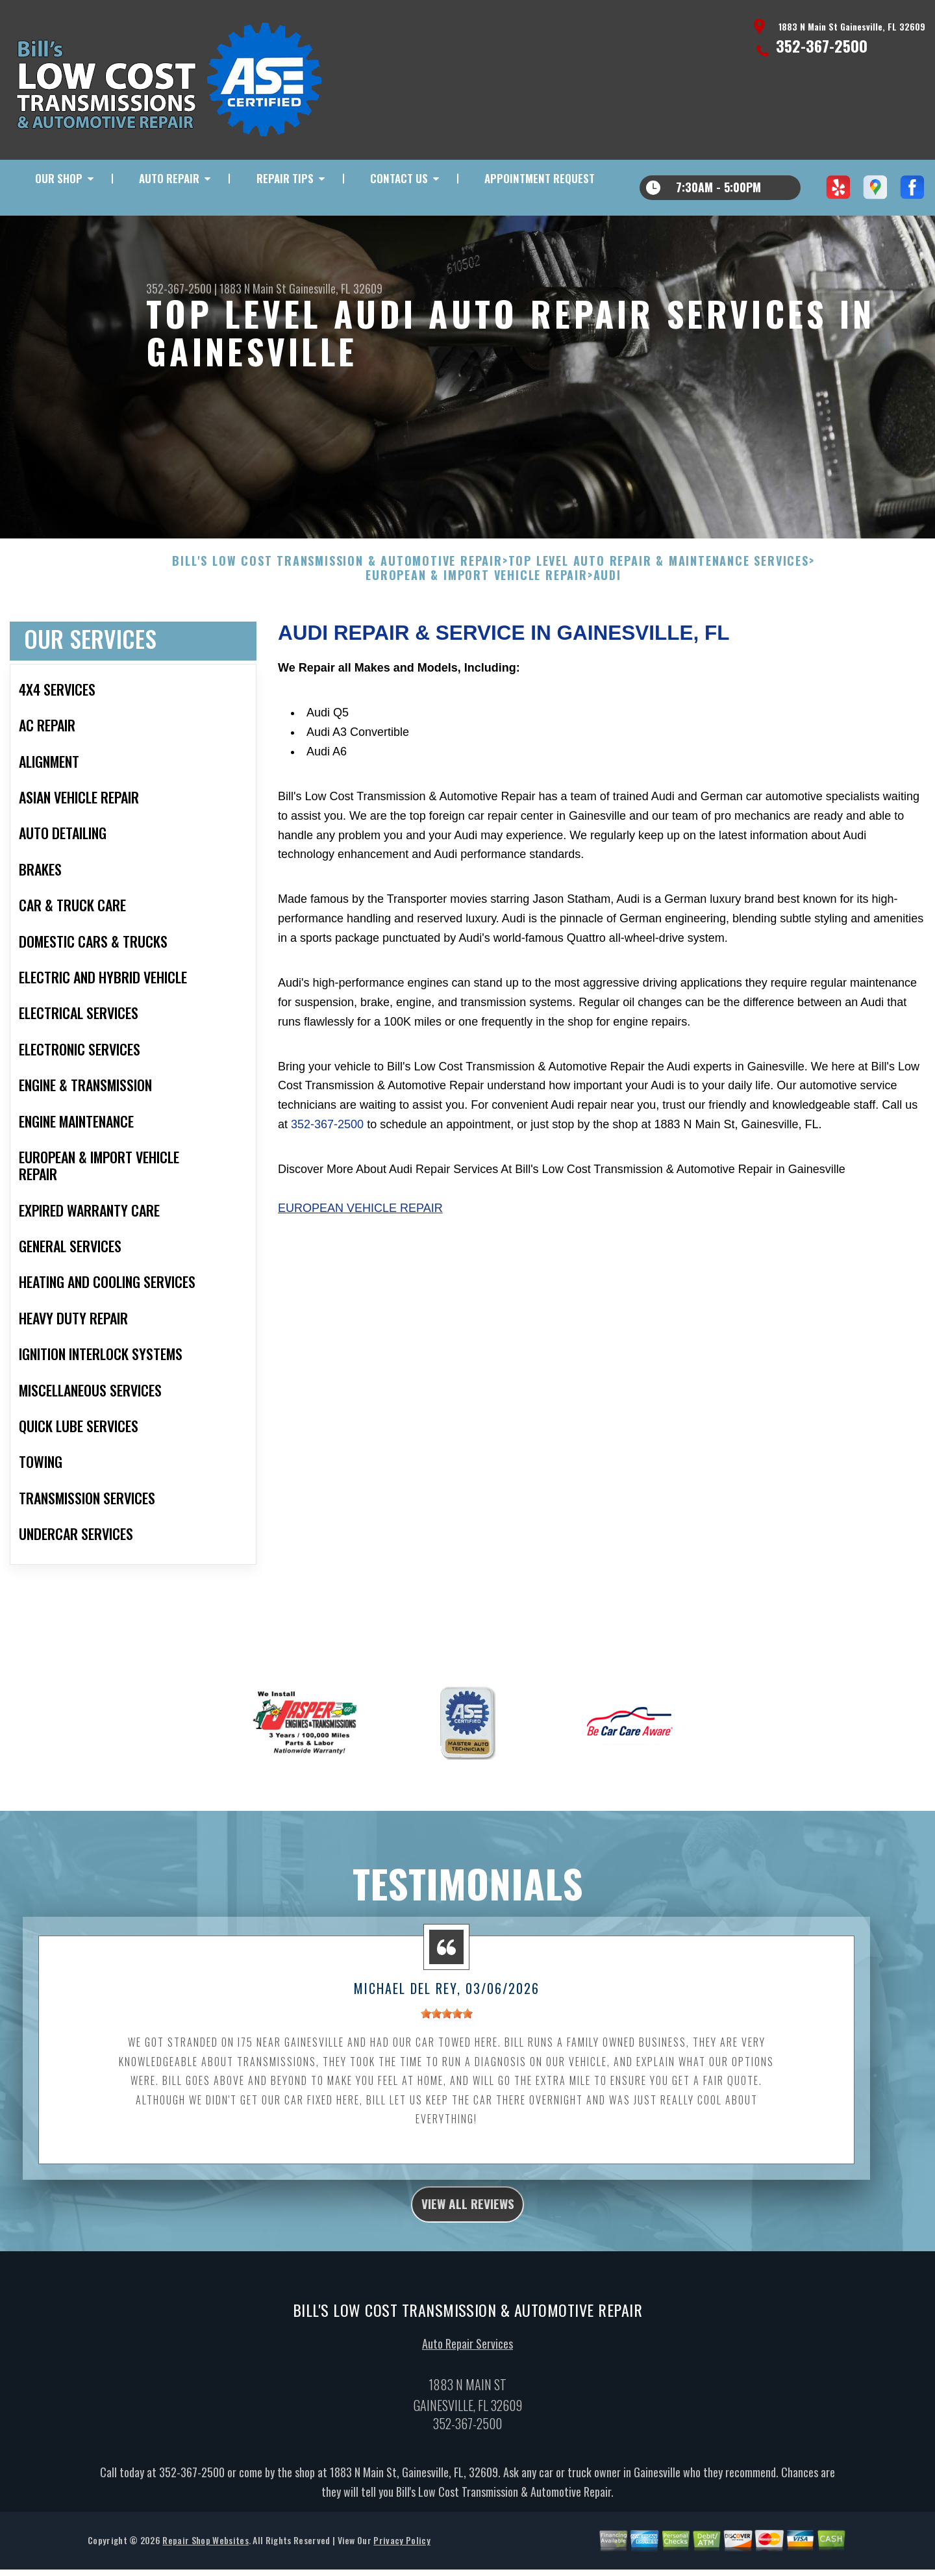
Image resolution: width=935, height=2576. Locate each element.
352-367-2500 (821, 45)
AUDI (607, 614)
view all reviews (468, 2245)
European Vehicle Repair (360, 1246)
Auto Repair (169, 178)
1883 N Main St (252, 288)
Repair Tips (285, 178)
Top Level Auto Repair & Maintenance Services (658, 600)
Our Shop (58, 178)
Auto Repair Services (467, 2388)
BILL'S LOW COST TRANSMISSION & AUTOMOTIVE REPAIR (337, 600)
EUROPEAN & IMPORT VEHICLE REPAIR (477, 614)
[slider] (447, 2052)
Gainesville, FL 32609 (335, 288)
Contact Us (399, 178)
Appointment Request (539, 178)
